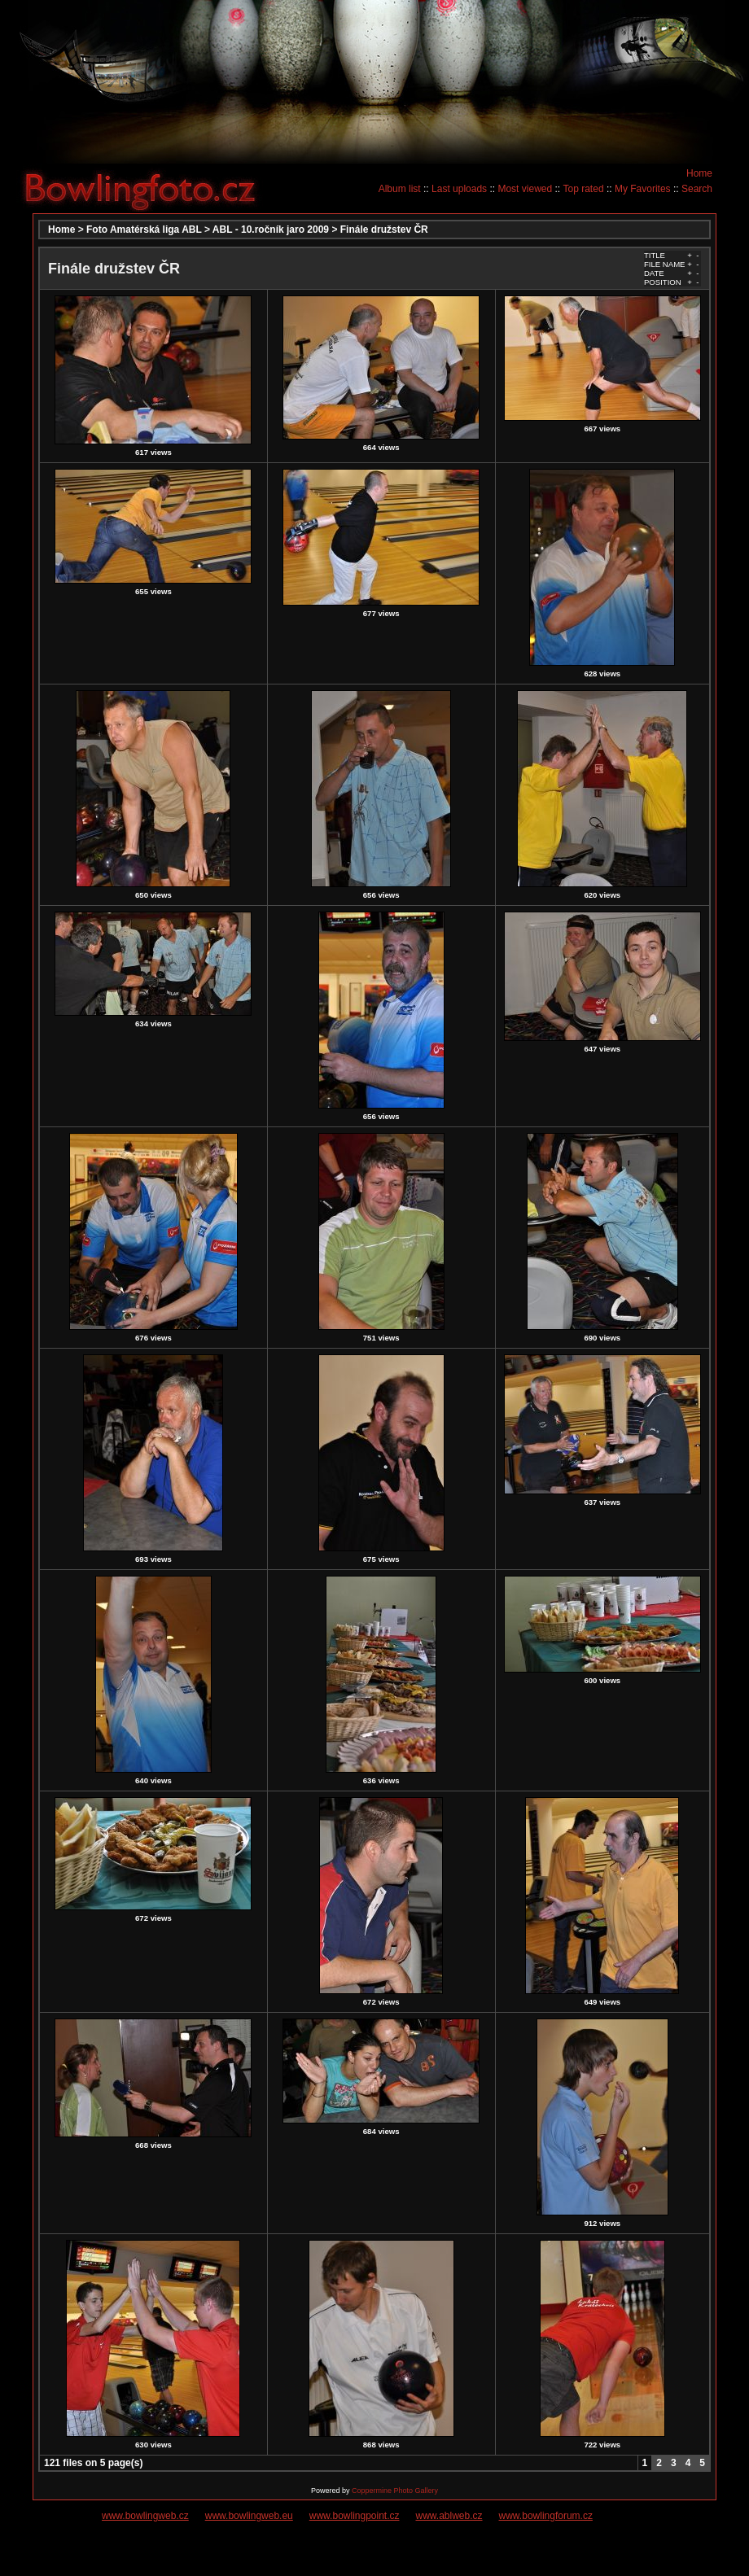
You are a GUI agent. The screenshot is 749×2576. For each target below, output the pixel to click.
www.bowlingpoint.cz (354, 2515)
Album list (400, 189)
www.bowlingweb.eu (249, 2515)
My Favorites (643, 189)
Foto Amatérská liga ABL (144, 229)
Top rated (583, 189)
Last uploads (459, 189)
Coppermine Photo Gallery (395, 2490)
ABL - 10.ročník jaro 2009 (270, 229)
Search (696, 189)
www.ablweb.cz (449, 2515)
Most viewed (524, 189)
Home (699, 173)
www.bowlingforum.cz (546, 2515)
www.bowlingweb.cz (145, 2515)
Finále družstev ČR (384, 229)
